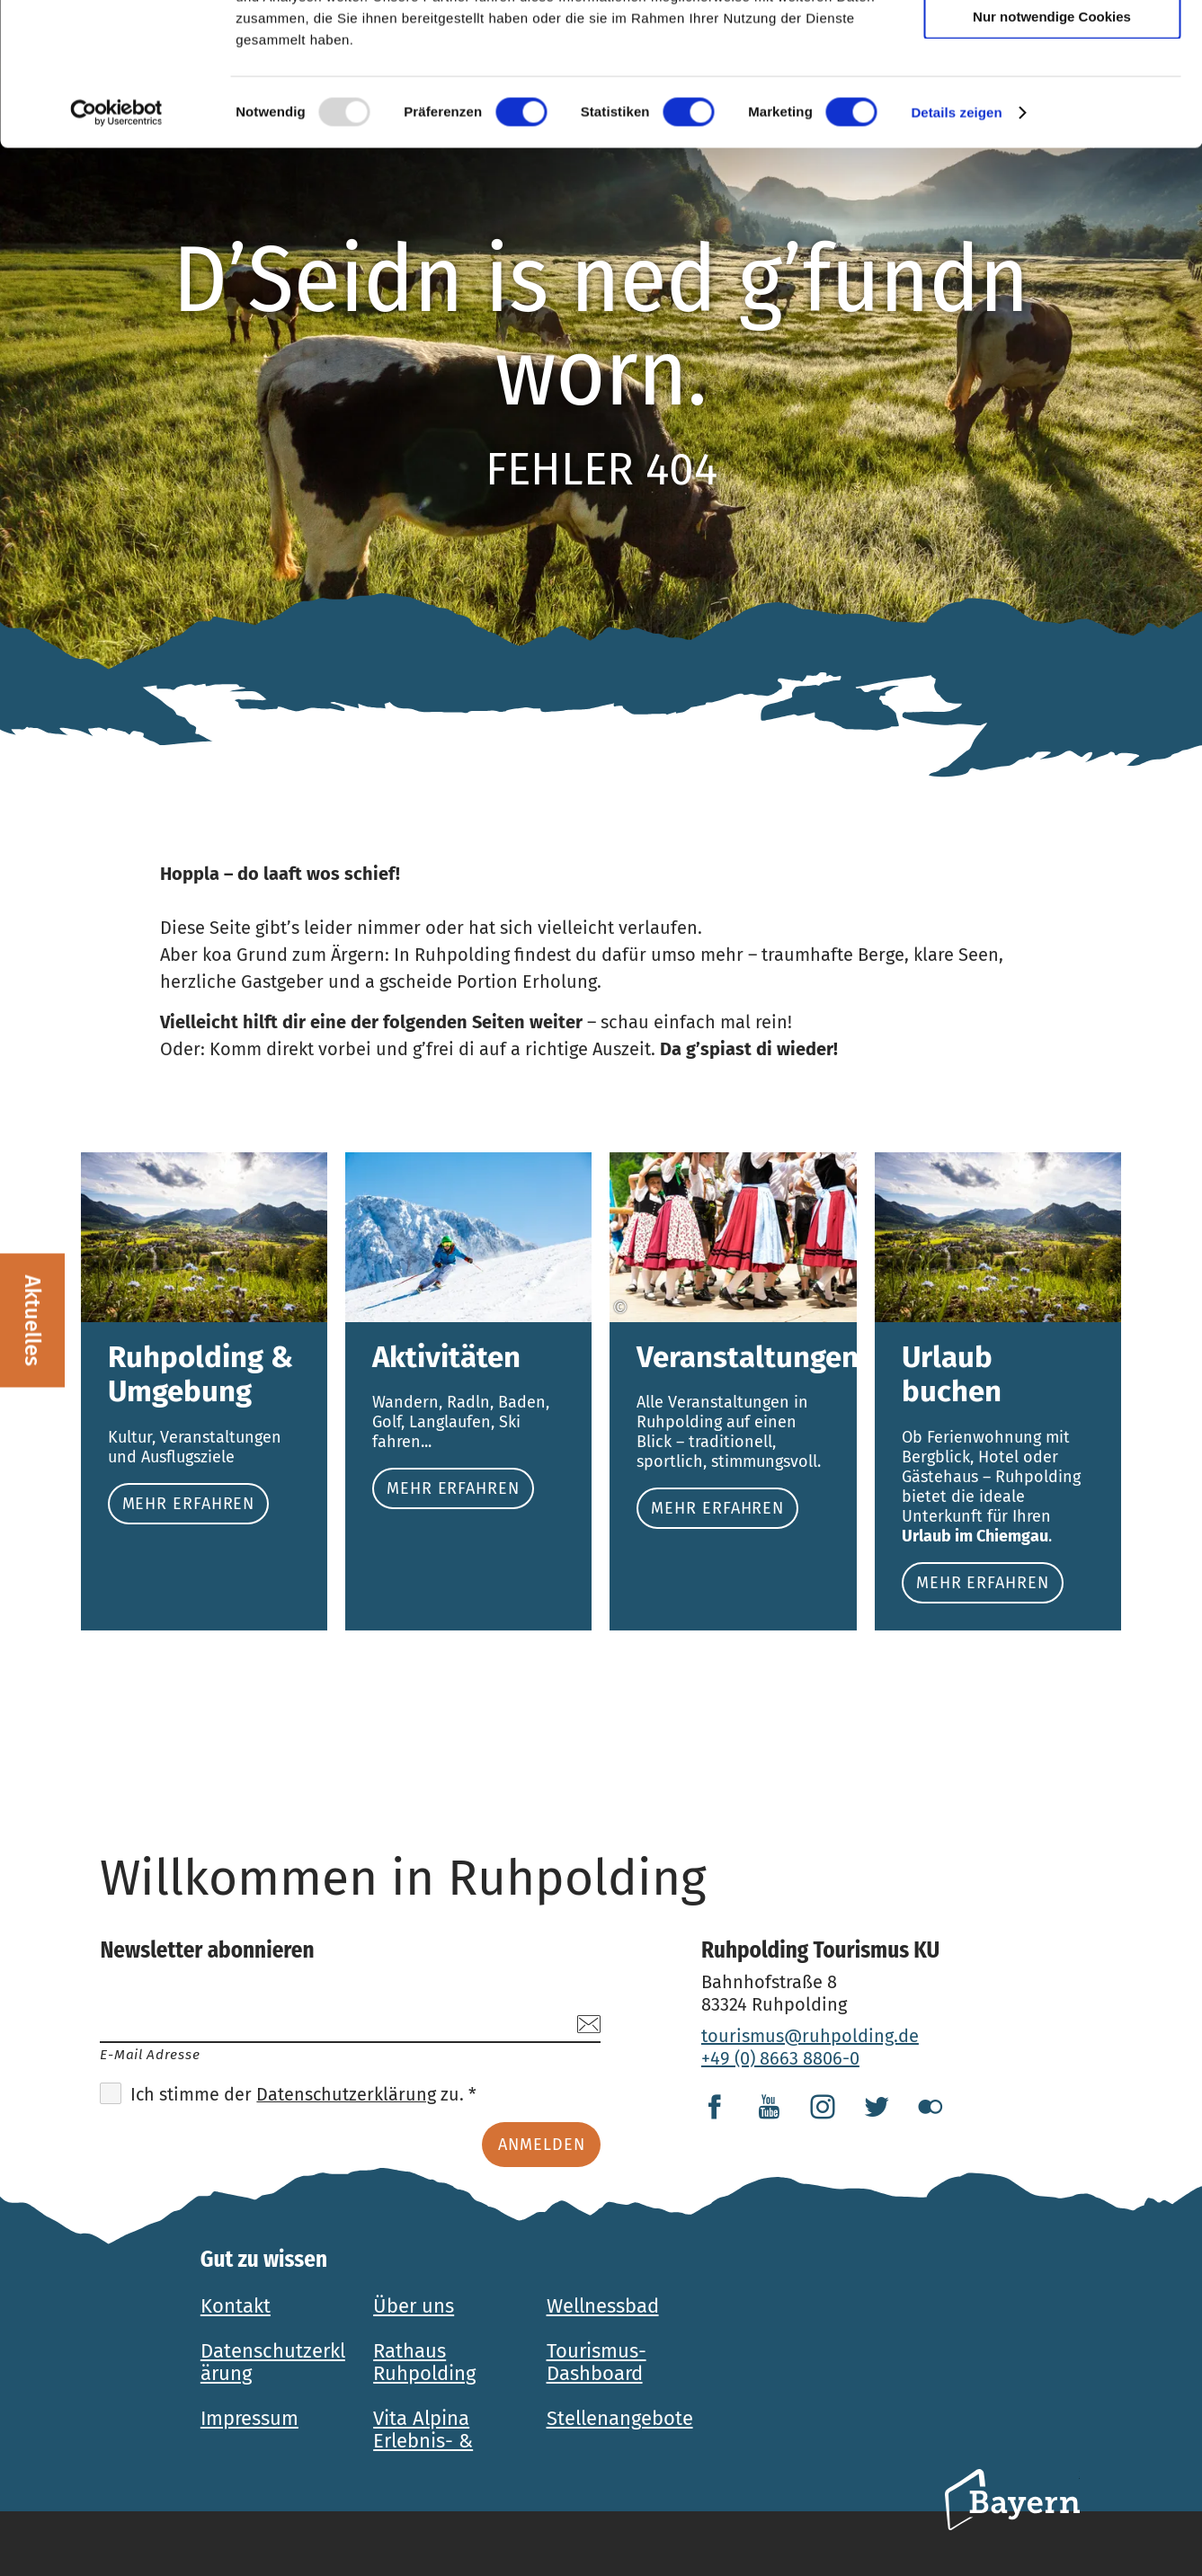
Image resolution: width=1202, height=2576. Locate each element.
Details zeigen (956, 245)
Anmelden (541, 2144)
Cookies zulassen (1052, 44)
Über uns (413, 2306)
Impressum (249, 2418)
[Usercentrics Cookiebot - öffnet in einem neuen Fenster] (116, 246)
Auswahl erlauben (1051, 97)
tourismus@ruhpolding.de (810, 2036)
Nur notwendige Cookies (1052, 149)
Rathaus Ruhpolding (424, 2362)
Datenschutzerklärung (346, 2094)
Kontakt (235, 2306)
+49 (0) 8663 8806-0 (780, 2058)
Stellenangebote (620, 2418)
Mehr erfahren (204, 1391)
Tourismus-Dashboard (596, 2362)
